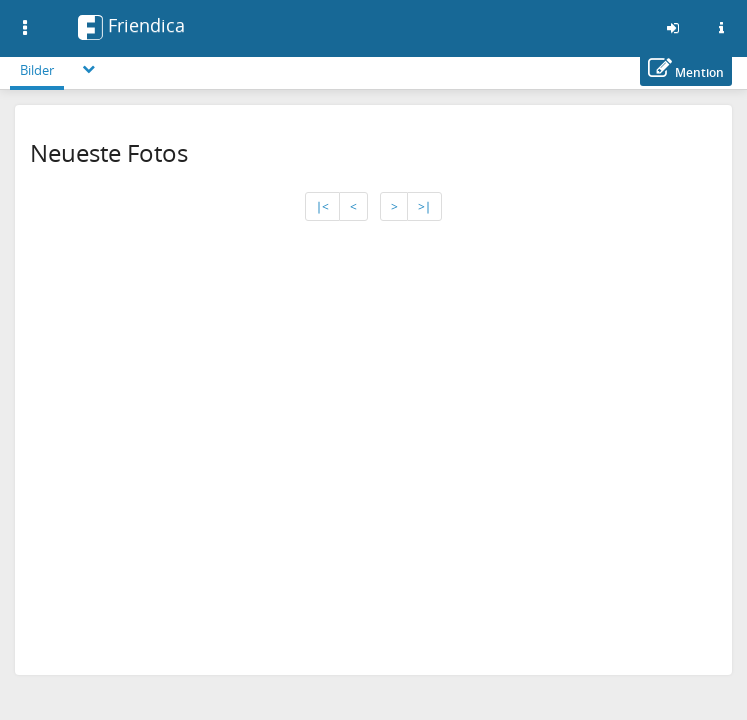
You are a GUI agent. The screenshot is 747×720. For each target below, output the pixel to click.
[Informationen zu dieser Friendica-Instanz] (721, 28)
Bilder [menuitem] (37, 70)
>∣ (424, 206)
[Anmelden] (673, 28)
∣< (322, 206)
